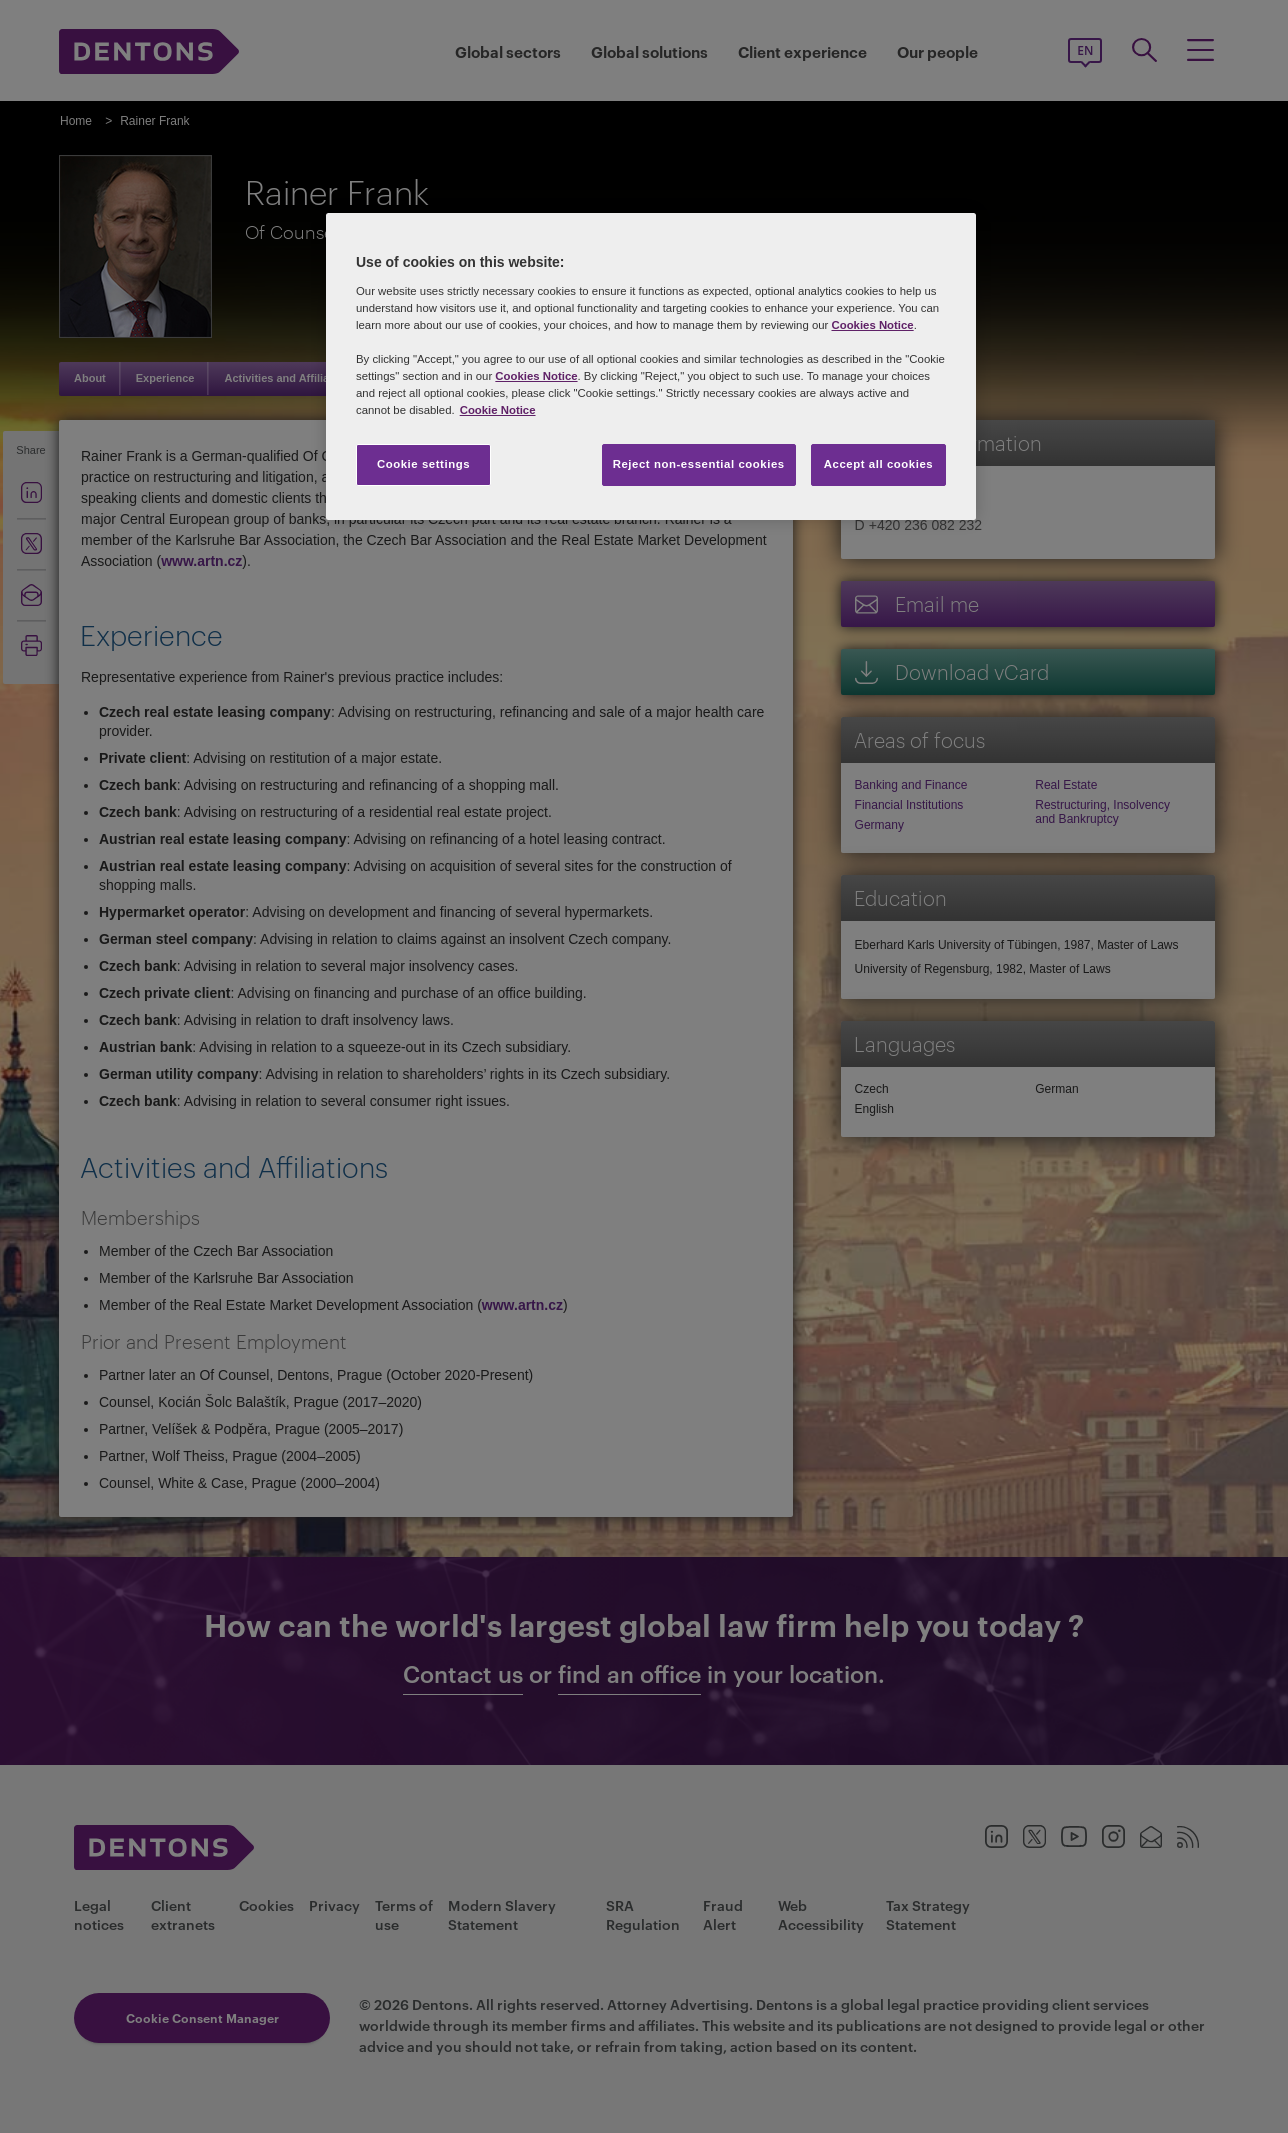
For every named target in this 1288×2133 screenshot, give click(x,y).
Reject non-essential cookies (699, 464)
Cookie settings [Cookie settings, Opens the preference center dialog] (423, 464)
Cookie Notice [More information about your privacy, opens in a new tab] (498, 410)
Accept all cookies (879, 464)
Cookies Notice (872, 325)
